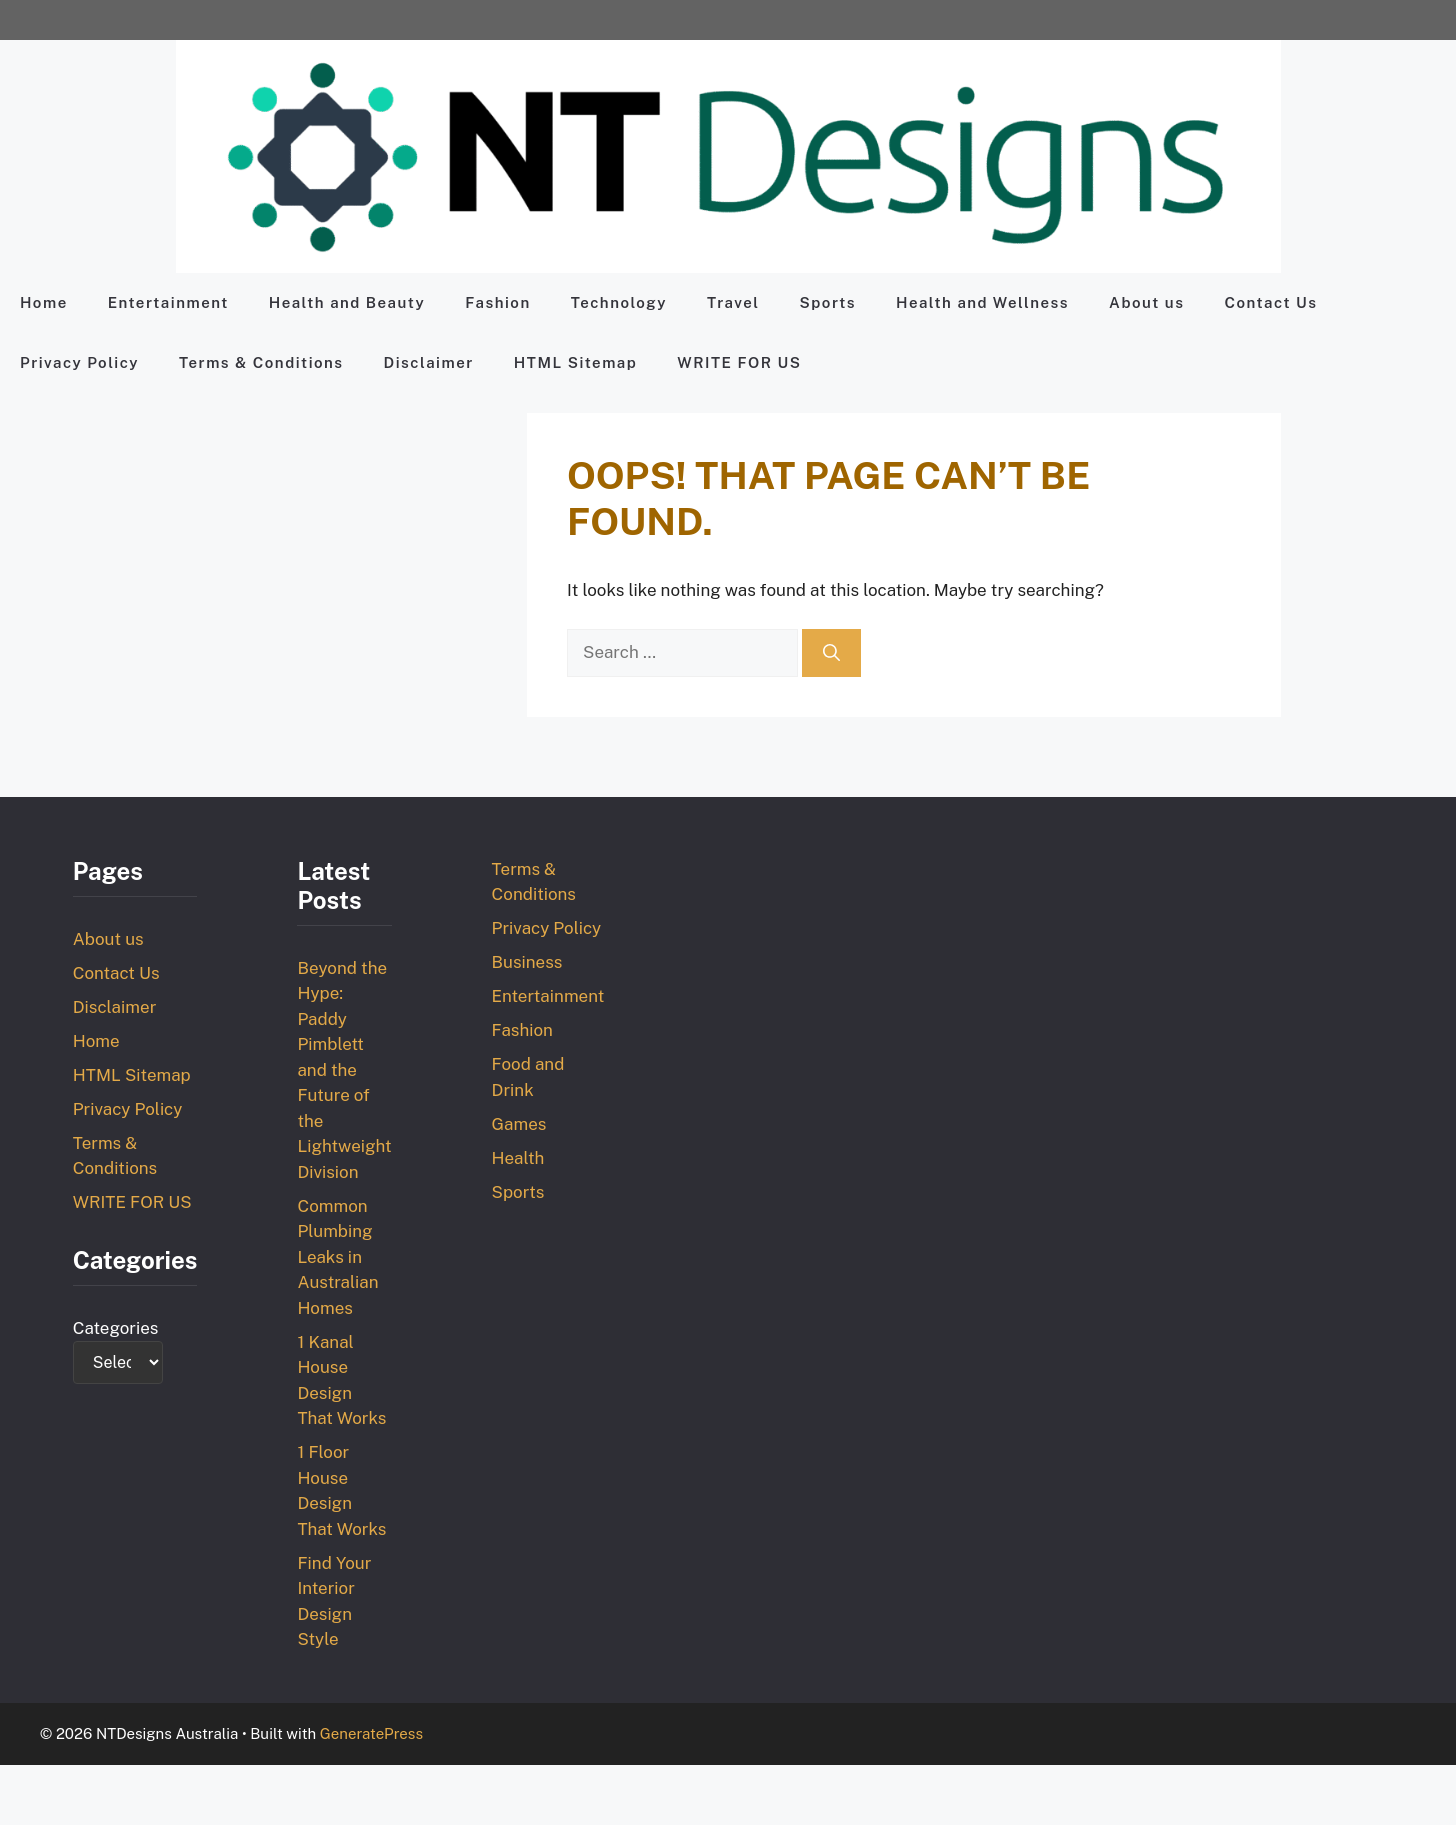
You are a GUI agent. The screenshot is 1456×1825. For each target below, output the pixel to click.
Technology (619, 302)
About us (1146, 302)
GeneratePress (371, 1733)
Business (527, 962)
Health (518, 1158)
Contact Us (1270, 302)
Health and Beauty (347, 302)
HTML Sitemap (575, 362)
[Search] (831, 653)
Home (44, 302)
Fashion (498, 302)
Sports (828, 302)
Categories (116, 1328)
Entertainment (168, 302)
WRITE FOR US (739, 362)
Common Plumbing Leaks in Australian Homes (337, 1257)
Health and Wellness (982, 302)
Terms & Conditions (261, 362)
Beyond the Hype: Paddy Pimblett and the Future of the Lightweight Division (344, 1070)
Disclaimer (429, 362)
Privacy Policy (79, 362)
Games (519, 1124)
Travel (733, 302)
